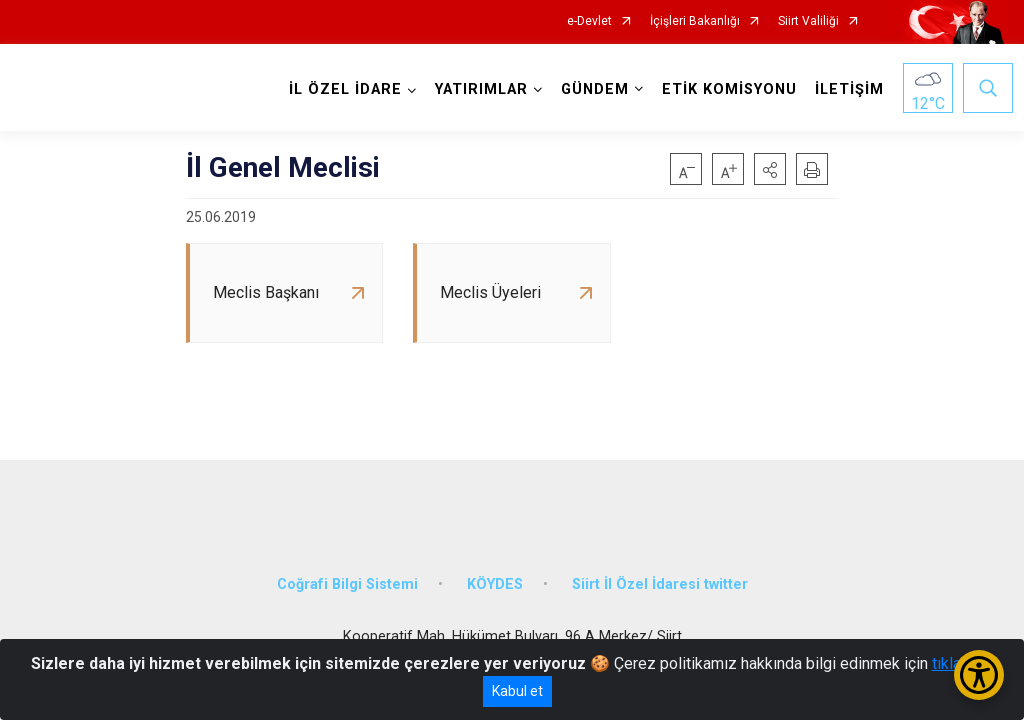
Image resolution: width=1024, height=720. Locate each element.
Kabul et (517, 691)
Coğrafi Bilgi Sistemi (347, 572)
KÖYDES (495, 572)
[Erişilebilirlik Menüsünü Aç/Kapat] (979, 675)
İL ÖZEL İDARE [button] (341, 89)
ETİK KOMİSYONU (725, 89)
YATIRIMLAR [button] (477, 89)
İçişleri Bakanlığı (695, 21)
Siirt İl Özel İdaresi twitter (660, 572)
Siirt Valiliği (808, 21)
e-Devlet (589, 21)
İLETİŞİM (845, 89)
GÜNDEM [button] (591, 89)
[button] (770, 169)
